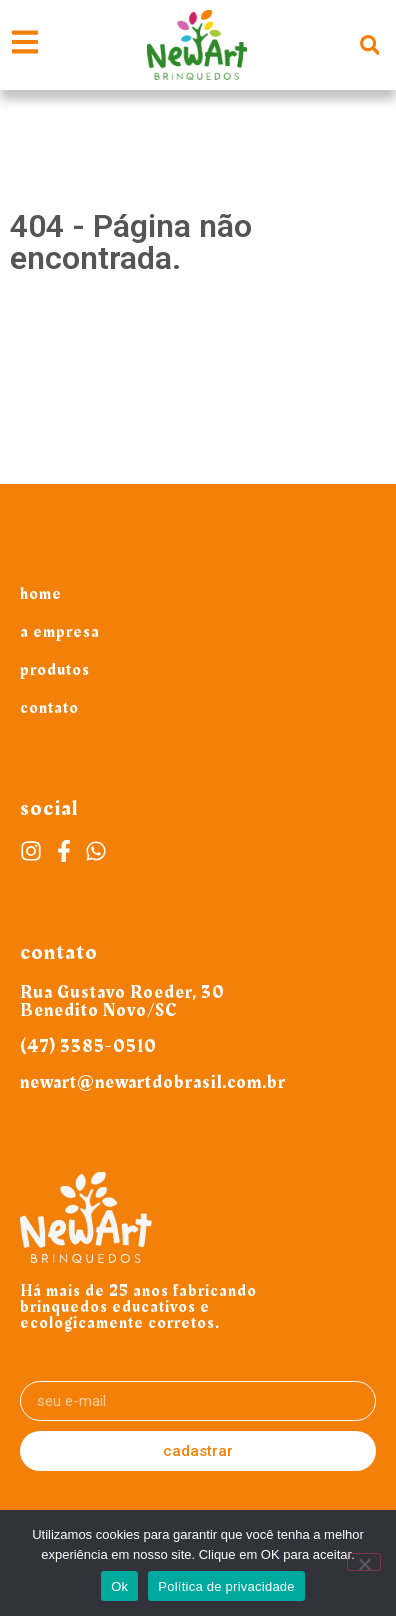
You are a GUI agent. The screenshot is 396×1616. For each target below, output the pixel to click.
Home (41, 594)
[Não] (364, 1562)
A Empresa (60, 632)
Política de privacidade (226, 1586)
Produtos (55, 670)
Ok (119, 1586)
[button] (369, 45)
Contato (49, 708)
